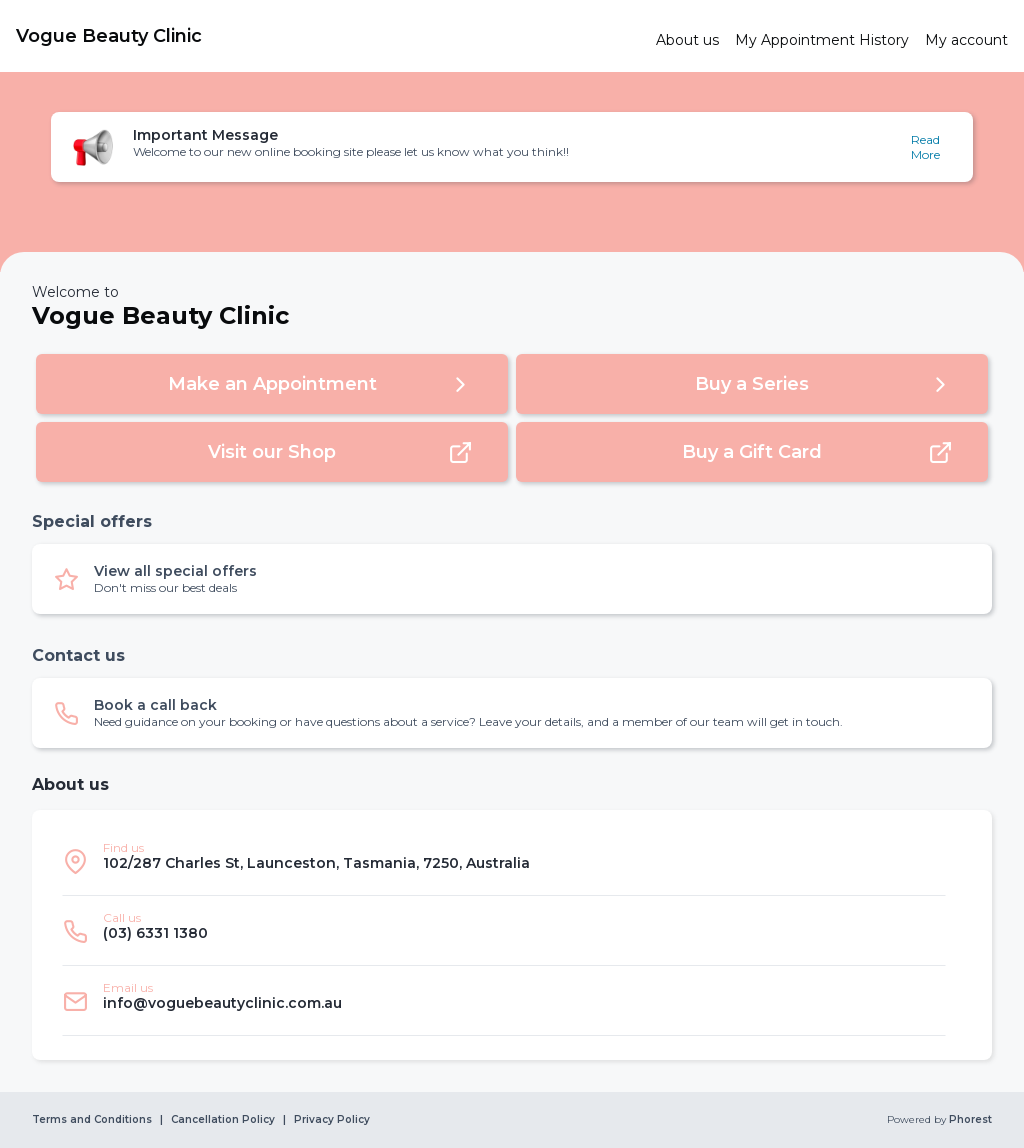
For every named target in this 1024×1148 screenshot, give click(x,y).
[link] (328, 36)
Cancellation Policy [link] (223, 1120)
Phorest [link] (969, 1120)
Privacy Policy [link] (332, 1120)
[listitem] (504, 861)
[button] (512, 147)
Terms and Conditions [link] (92, 1120)
